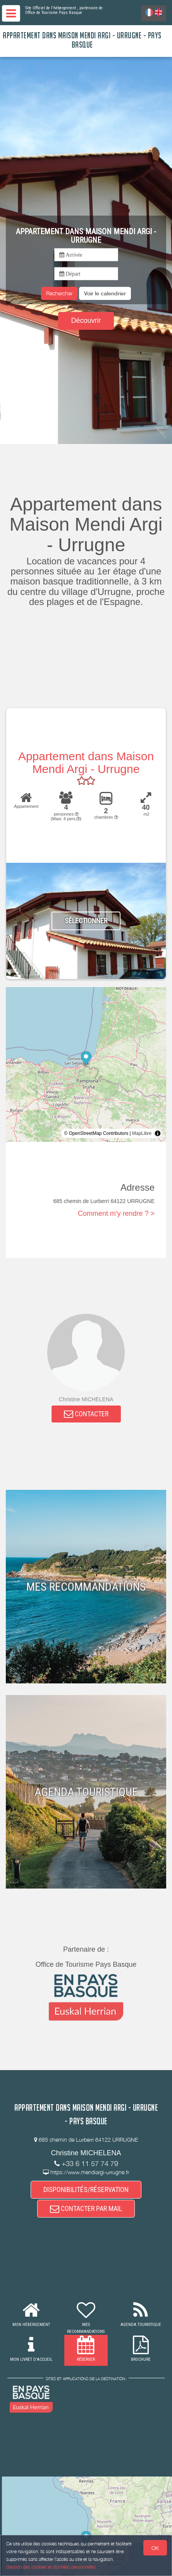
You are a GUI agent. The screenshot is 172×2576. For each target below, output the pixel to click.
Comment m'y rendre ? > (116, 1213)
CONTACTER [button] (86, 1414)
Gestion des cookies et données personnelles (51, 2567)
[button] (105, 293)
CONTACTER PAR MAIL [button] (86, 2208)
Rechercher (59, 293)
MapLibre (141, 1133)
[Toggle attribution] (157, 1133)
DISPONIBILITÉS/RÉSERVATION (86, 2189)
